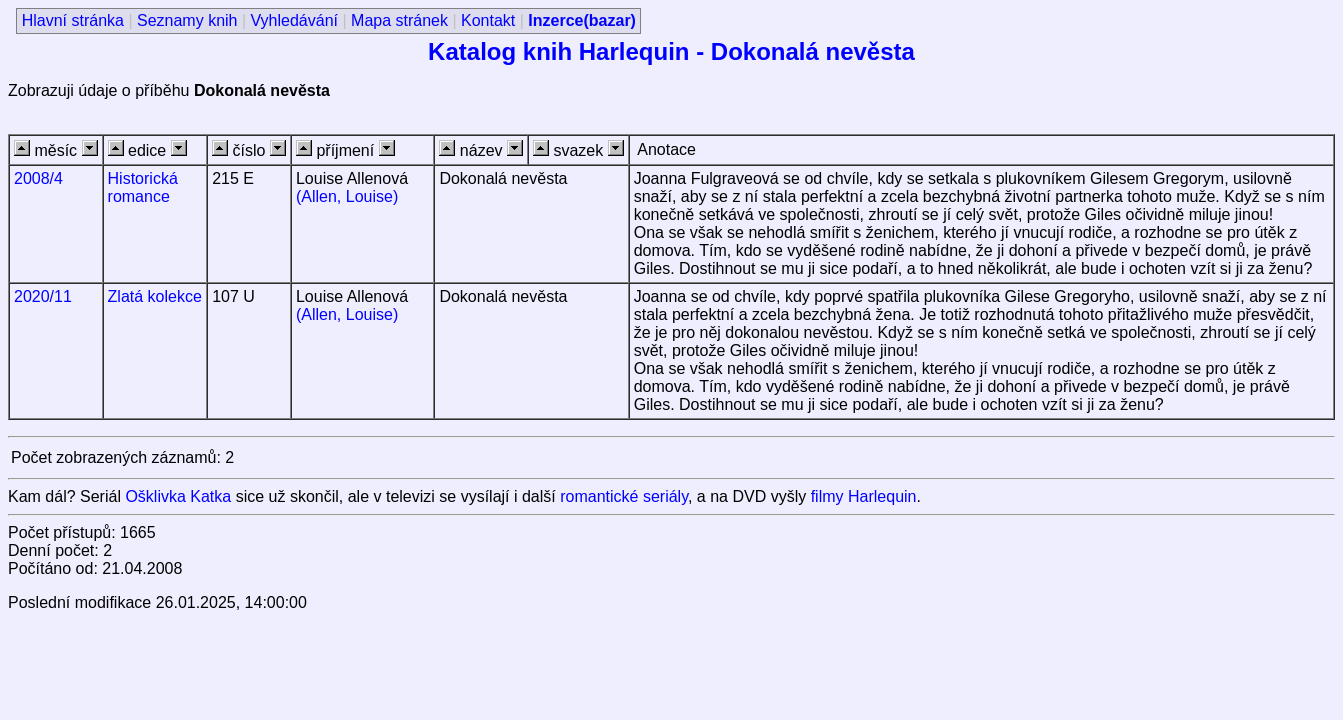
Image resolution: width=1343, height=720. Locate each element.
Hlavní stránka (73, 20)
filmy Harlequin (864, 496)
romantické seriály (624, 496)
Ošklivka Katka (178, 496)
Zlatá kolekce (155, 296)
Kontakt (488, 20)
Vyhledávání (294, 20)
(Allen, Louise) (347, 196)
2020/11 (43, 296)
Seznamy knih (187, 20)
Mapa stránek (399, 20)
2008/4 (38, 178)
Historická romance (143, 187)
